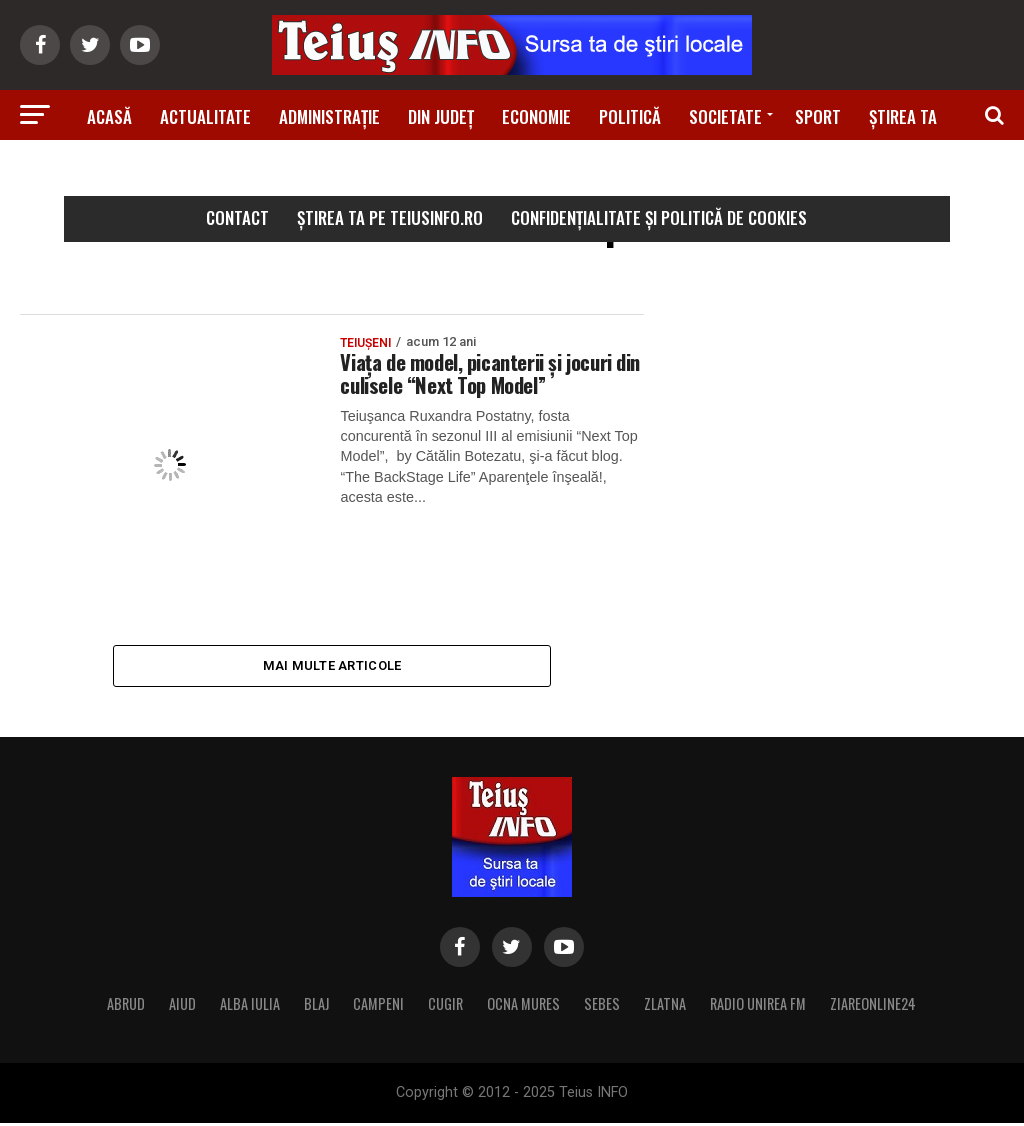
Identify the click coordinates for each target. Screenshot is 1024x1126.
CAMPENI (378, 1006)
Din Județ (441, 116)
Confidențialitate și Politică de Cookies (659, 217)
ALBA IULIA (250, 1006)
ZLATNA (665, 1006)
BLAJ (316, 1006)
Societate (725, 116)
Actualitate (205, 116)
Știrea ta (903, 116)
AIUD (182, 1006)
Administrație (329, 116)
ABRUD (126, 1006)
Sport (818, 116)
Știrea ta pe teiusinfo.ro (390, 217)
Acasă (109, 116)
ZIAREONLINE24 (873, 1006)
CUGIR (445, 1006)
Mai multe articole (332, 666)
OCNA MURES (523, 1006)
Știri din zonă (512, 172)
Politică (630, 116)
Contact (237, 217)
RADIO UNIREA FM (758, 1006)
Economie (536, 116)
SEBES (602, 1006)
